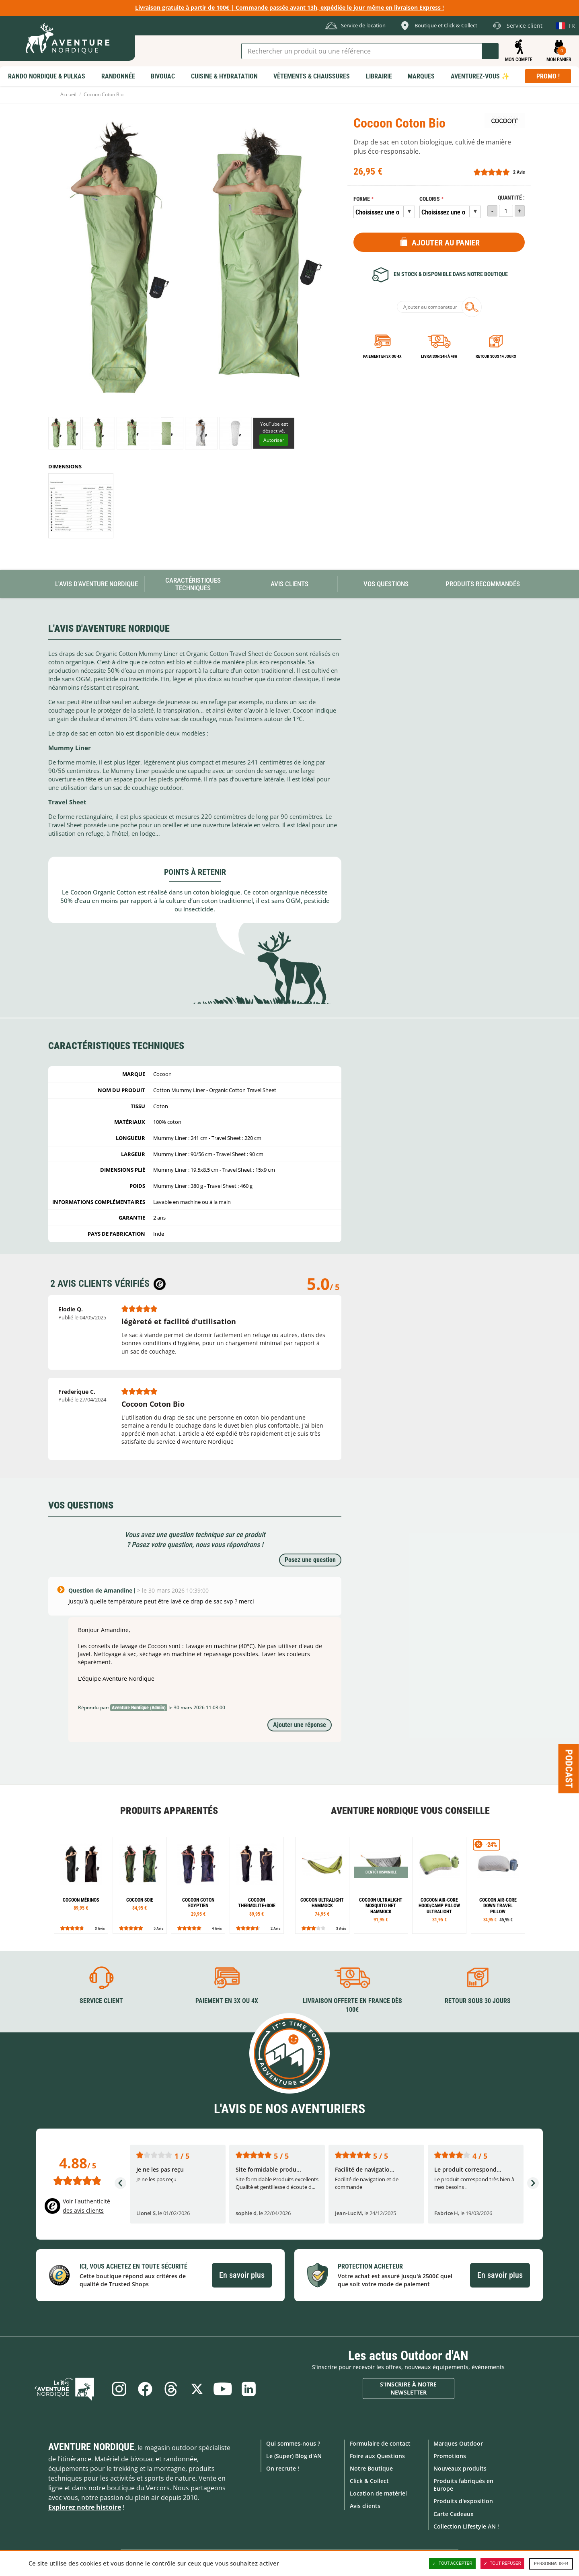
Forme (361, 199)
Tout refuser (502, 2563)
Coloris (429, 199)
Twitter (197, 2388)
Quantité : (511, 197)
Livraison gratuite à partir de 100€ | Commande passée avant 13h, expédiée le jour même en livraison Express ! (289, 7)
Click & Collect (369, 2480)
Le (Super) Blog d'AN (294, 2455)
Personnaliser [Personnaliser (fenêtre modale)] (551, 2564)
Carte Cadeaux (453, 2513)
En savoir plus (242, 2274)
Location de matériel (378, 2493)
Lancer (490, 51)
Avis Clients (289, 584)
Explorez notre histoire (84, 2506)
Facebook (144, 2388)
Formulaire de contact (380, 2443)
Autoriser (273, 440)
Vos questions (386, 584)
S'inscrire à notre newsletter (408, 2388)
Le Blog (69, 2388)
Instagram (117, 2388)
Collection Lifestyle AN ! (466, 2526)
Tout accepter (452, 2563)
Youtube (224, 2388)
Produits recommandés (483, 584)
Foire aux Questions (377, 2455)
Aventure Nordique (91, 2446)
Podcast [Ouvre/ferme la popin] (569, 1768)
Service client (101, 2000)
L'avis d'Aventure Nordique (96, 584)
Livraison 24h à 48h (439, 356)
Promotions (449, 2455)
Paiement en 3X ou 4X (382, 356)
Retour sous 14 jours (496, 356)
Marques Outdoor (458, 2443)
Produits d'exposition (463, 2501)
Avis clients (365, 2506)
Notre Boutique (371, 2468)
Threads (170, 2388)
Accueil (68, 94)
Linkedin (250, 2388)
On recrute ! (282, 2468)
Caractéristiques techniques (193, 584)
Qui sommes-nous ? (293, 2443)
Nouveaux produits (460, 2468)
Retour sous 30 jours (478, 2000)
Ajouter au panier (446, 242)
